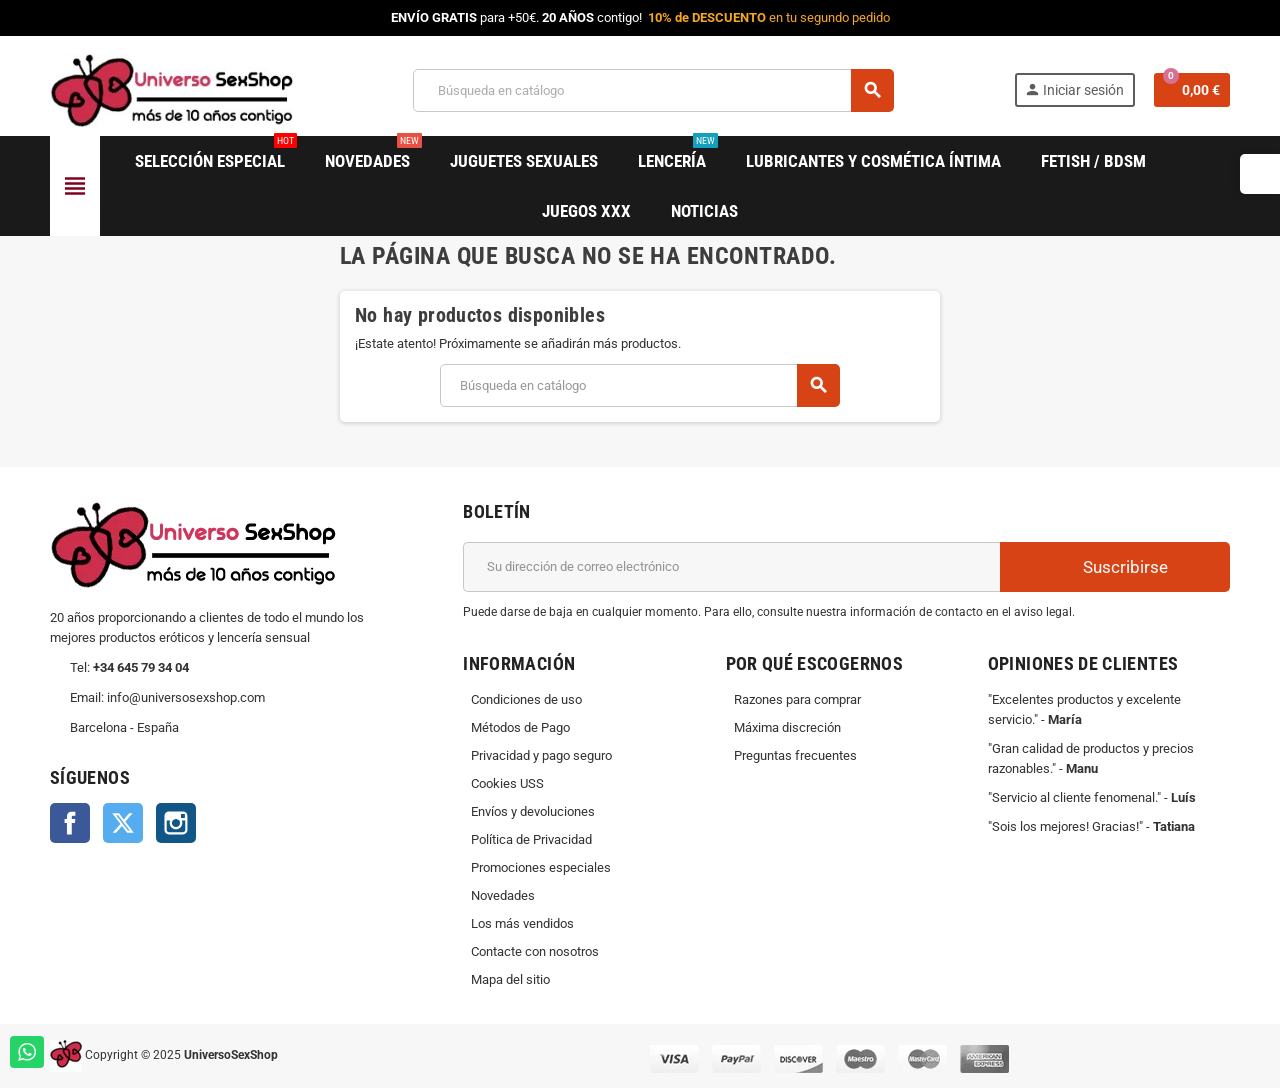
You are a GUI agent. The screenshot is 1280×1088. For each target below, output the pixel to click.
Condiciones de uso (526, 699)
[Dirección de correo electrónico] (731, 567)
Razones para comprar (797, 699)
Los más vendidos (522, 923)
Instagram (176, 823)
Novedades (503, 895)
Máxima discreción (787, 727)
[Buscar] (653, 90)
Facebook (70, 823)
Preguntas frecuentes (795, 755)
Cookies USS (507, 783)
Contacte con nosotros (535, 951)
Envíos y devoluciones (533, 811)
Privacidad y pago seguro (541, 755)
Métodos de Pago (520, 727)
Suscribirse (1115, 566)
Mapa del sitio (510, 979)
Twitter (123, 823)
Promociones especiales (541, 867)
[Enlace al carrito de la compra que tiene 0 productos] (1192, 90)
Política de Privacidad (531, 839)
